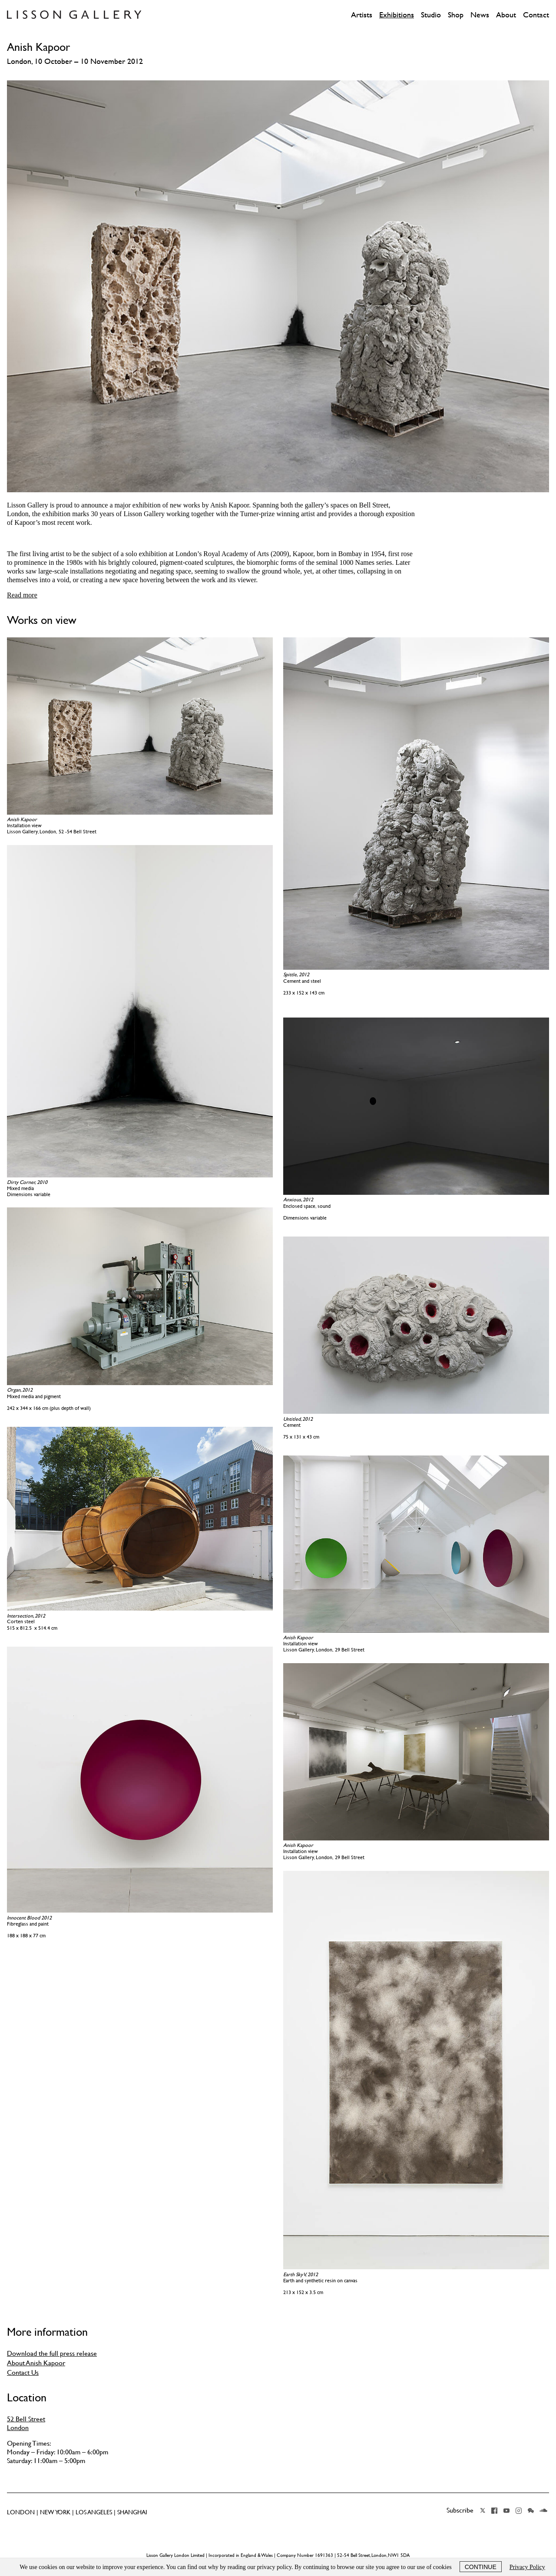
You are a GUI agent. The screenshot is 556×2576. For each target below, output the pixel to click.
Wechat (531, 2510)
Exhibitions (396, 14)
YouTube (506, 2510)
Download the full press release (52, 2353)
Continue (480, 2566)
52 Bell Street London (26, 2423)
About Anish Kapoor (36, 2362)
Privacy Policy (527, 2567)
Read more (22, 595)
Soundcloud (543, 2510)
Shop (455, 14)
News (479, 14)
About (506, 14)
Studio (431, 14)
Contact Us (23, 2372)
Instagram (518, 2510)
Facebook (494, 2510)
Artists (361, 14)
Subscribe (460, 2510)
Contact (536, 14)
